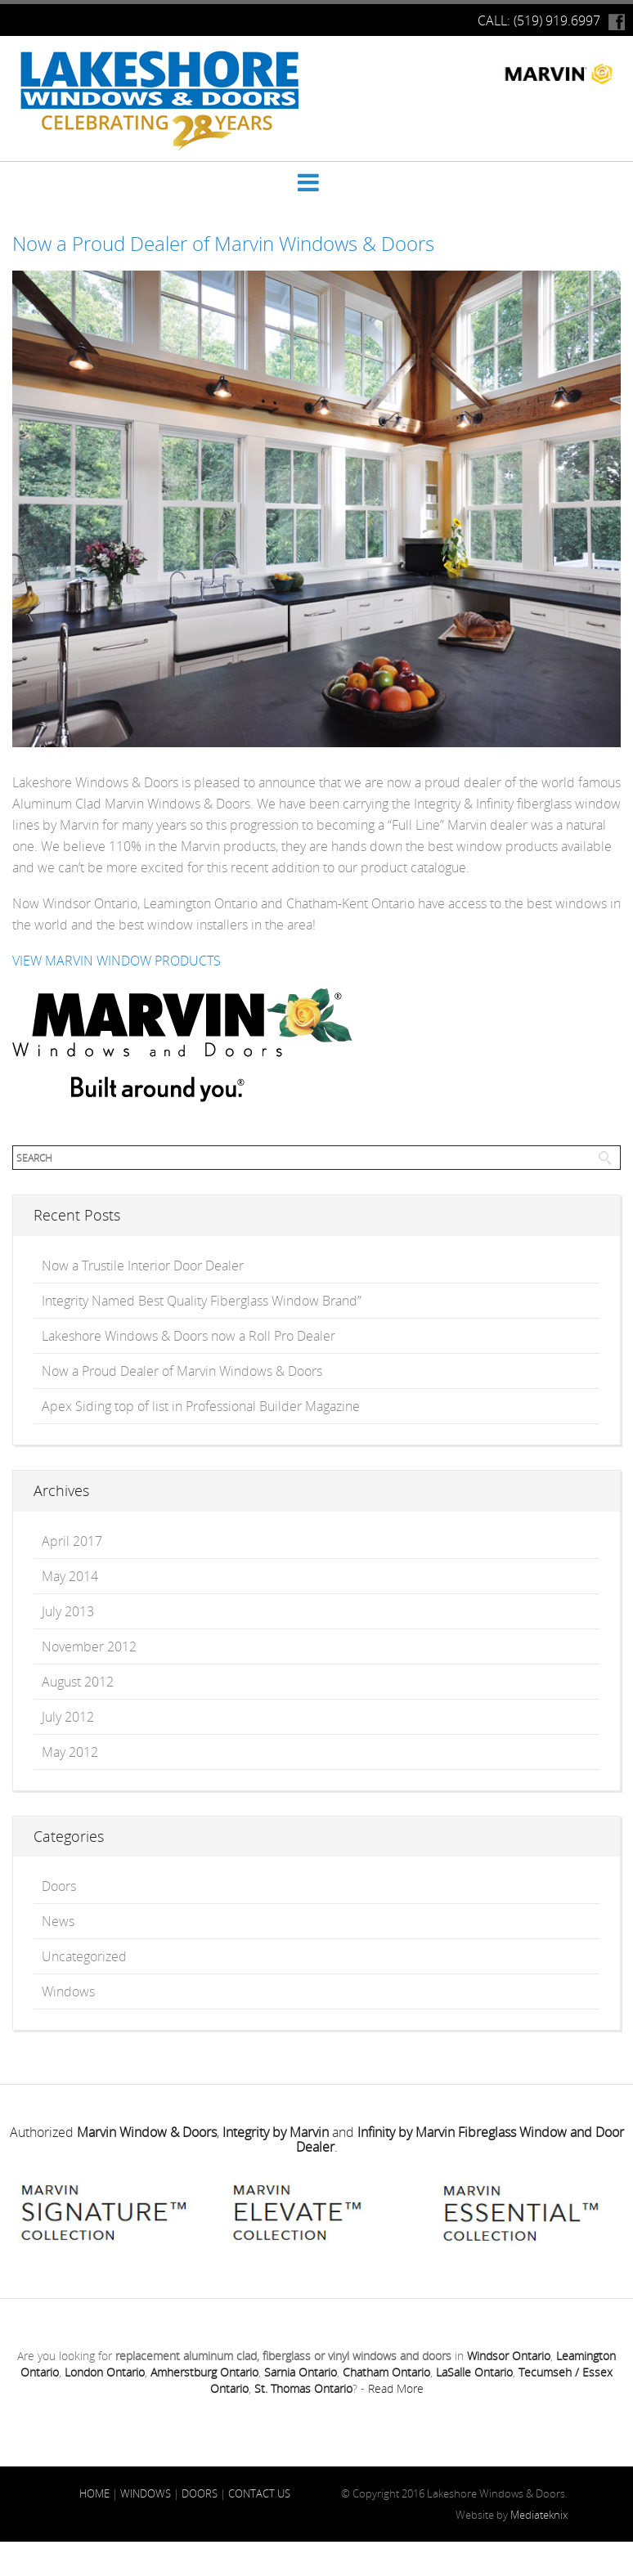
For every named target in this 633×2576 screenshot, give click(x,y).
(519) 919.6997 (557, 20)
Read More (396, 2388)
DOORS (200, 2493)
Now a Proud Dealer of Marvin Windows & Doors (223, 244)
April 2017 (72, 1541)
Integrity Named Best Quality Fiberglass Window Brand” (201, 1301)
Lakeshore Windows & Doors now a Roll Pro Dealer (188, 1336)
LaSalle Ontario (474, 2372)
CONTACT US (259, 2493)
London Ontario (105, 2372)
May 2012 (70, 1752)
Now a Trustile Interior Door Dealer (143, 1266)
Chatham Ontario (386, 2372)
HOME (94, 2493)
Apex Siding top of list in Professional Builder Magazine (201, 1406)
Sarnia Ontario (300, 2372)
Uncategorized (84, 1956)
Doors (59, 1886)
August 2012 (78, 1682)
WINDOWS (145, 2493)
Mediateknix (539, 2514)
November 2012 (89, 1646)
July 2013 (68, 1611)
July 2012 (68, 1717)
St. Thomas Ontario (303, 2388)
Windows (68, 1991)
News (58, 1921)
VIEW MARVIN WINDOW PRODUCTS (116, 961)
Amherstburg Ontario (204, 2372)
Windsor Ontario (508, 2355)
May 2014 (70, 1576)
